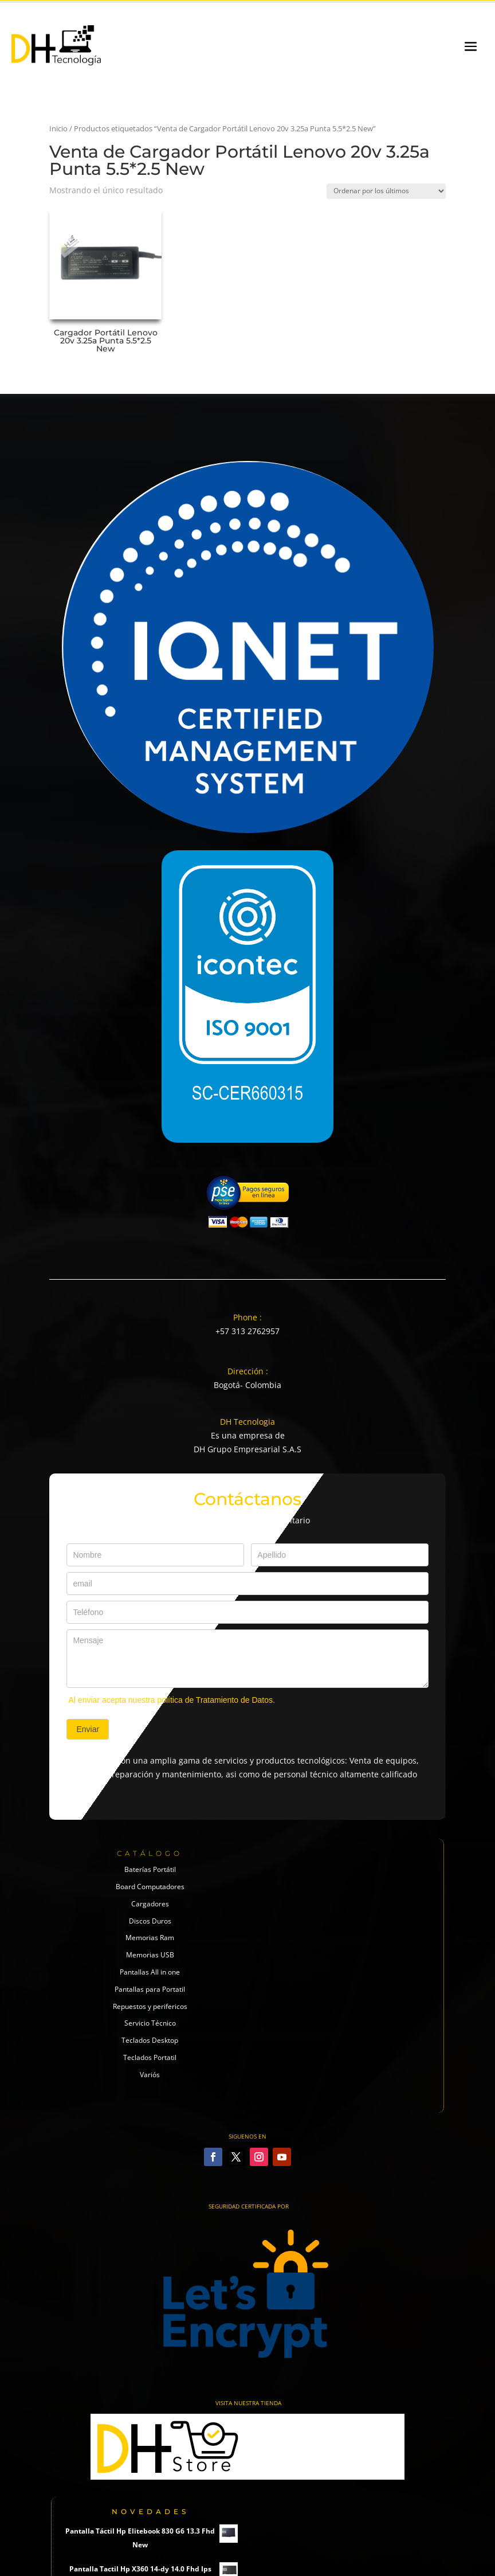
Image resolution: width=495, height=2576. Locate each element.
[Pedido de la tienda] (386, 191)
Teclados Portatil (149, 2057)
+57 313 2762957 (247, 1331)
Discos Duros (150, 1921)
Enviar (87, 1729)
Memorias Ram (149, 1937)
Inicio (58, 128)
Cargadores (150, 1904)
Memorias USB (150, 1955)
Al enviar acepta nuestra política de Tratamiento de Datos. (172, 1700)
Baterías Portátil (150, 1869)
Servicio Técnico (150, 2023)
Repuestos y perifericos (150, 2006)
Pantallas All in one (150, 1972)
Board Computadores (150, 1886)
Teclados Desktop (149, 2040)
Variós (150, 2074)
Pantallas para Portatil (150, 1989)
